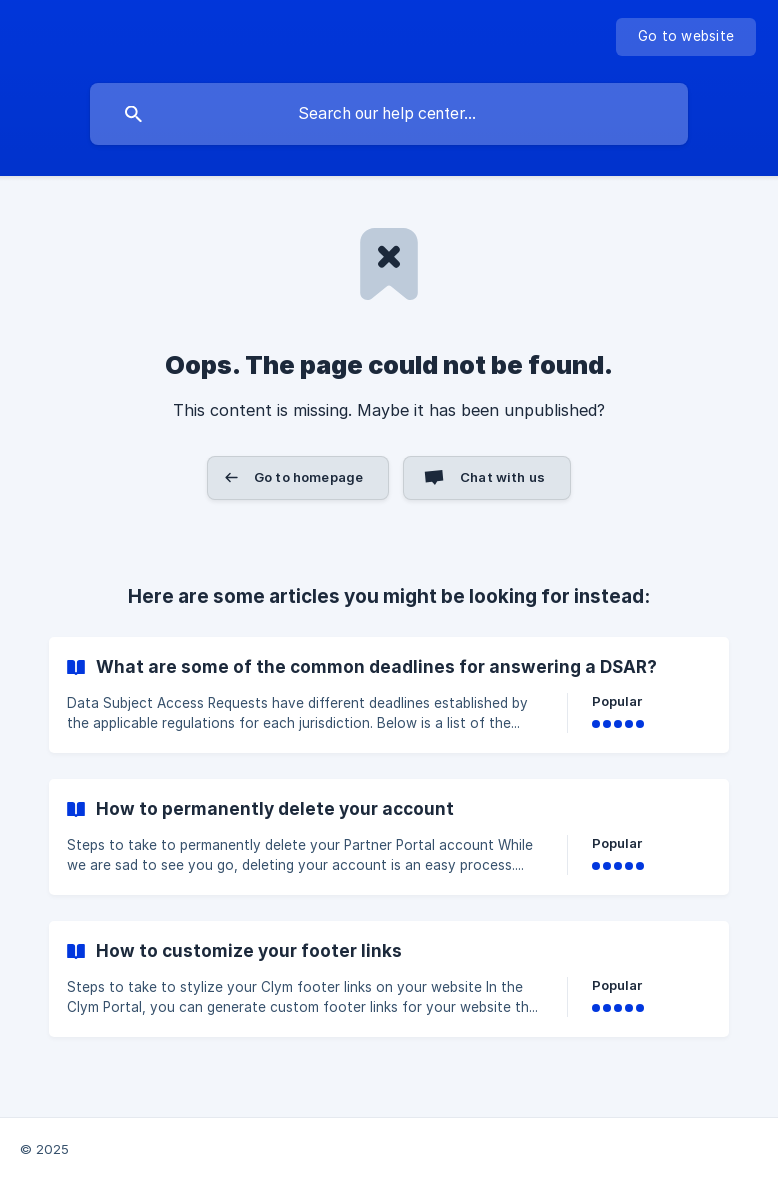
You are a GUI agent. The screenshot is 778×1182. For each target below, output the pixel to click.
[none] (686, 37)
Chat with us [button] (502, 477)
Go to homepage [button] (308, 477)
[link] (389, 695)
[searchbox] (389, 114)
